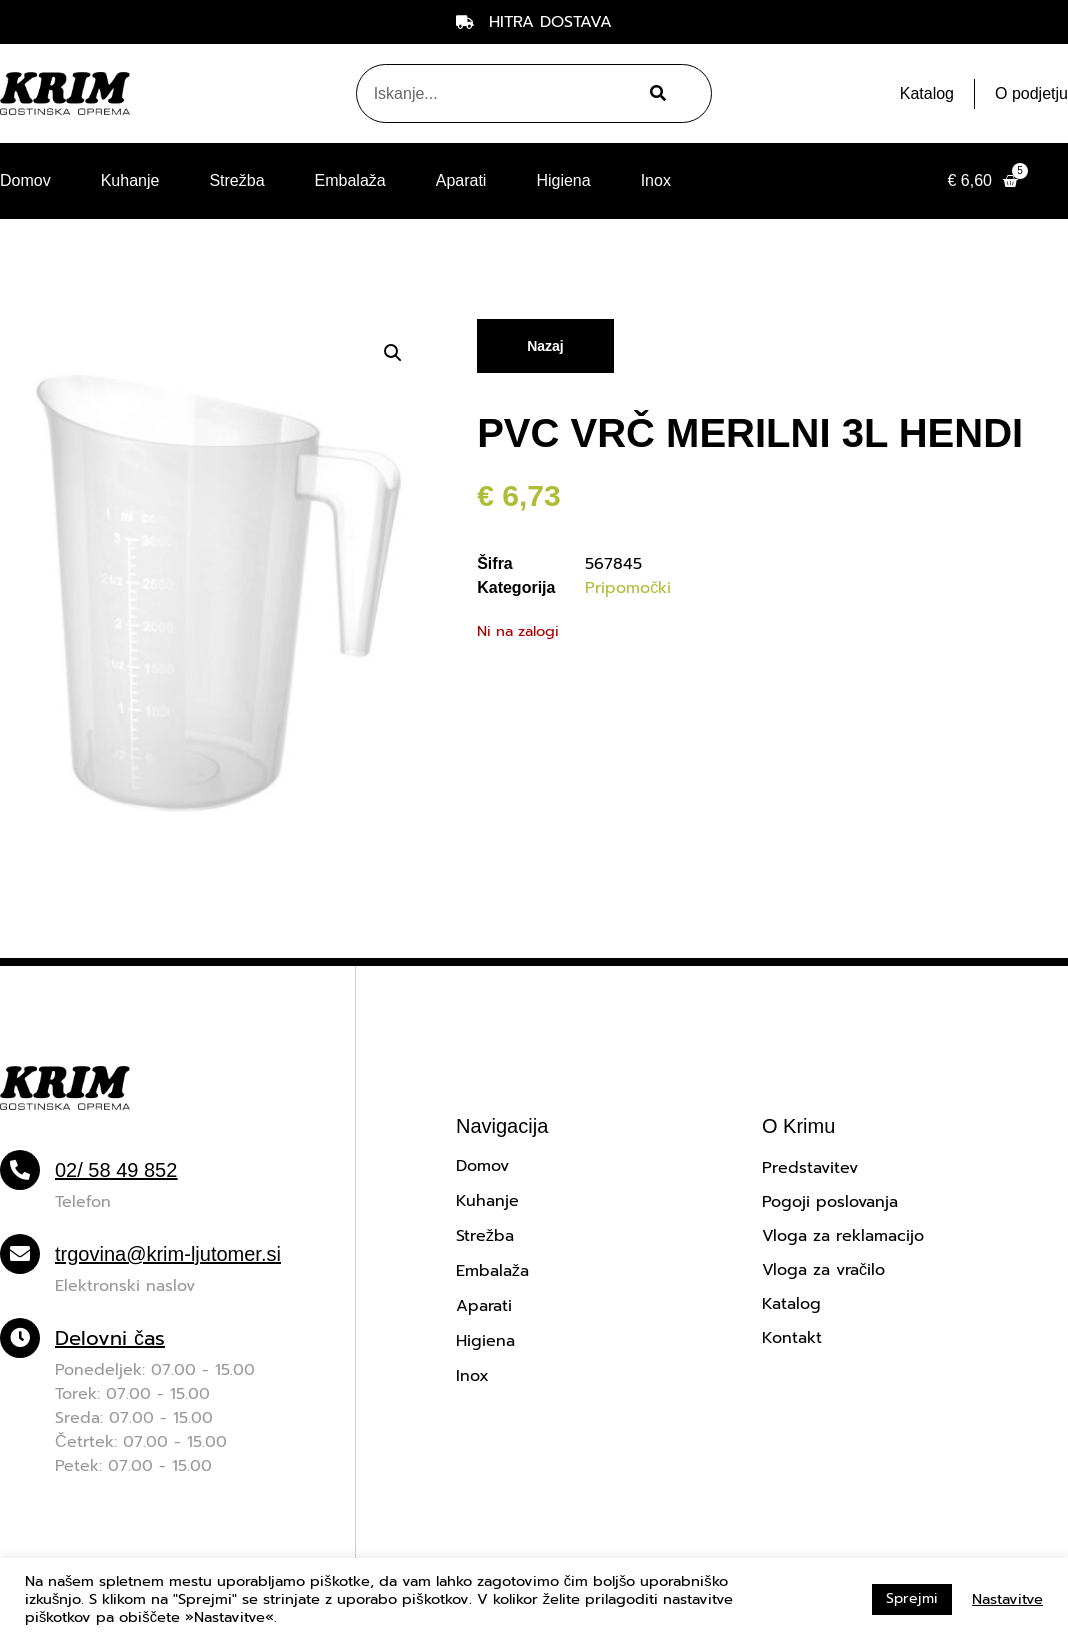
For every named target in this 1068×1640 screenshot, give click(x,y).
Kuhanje (130, 180)
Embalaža (350, 180)
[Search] (655, 93)
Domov (25, 180)
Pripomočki (628, 588)
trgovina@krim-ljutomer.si (168, 1254)
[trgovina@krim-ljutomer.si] (20, 1254)
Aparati (461, 180)
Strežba (236, 180)
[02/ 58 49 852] (20, 1170)
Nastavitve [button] (1007, 1599)
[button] (393, 353)
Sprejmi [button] (912, 1598)
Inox (656, 180)
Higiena (563, 180)
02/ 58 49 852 (116, 1170)
